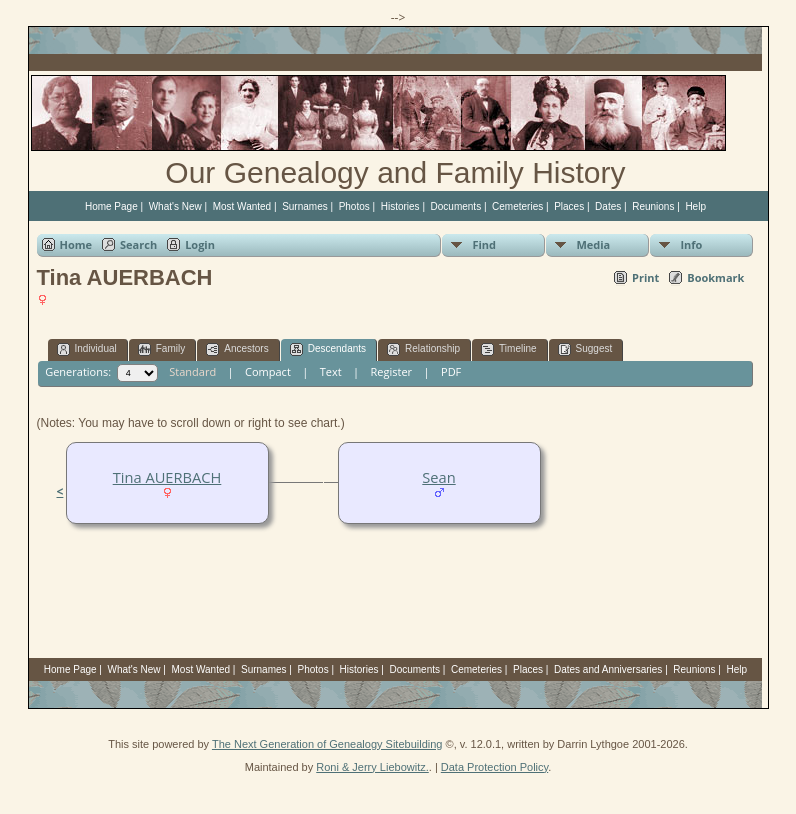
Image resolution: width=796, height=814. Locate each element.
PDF (451, 371)
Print (645, 277)
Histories (400, 206)
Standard (192, 371)
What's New (175, 206)
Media (593, 244)
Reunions (653, 206)
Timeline (508, 349)
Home (76, 244)
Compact (268, 371)
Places (569, 206)
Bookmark (715, 277)
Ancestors (237, 349)
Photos (354, 206)
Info (691, 244)
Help (695, 206)
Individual (87, 349)
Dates (608, 206)
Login (200, 244)
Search (138, 244)
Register (392, 371)
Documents (456, 206)
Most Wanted (242, 206)
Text (331, 371)
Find (484, 244)
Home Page (111, 206)
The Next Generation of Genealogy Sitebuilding (327, 744)
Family (161, 349)
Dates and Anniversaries (608, 669)
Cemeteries (517, 206)
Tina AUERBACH (167, 477)
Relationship (423, 349)
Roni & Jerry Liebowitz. (372, 767)
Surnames (305, 206)
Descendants (328, 349)
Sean (438, 477)
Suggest (585, 349)
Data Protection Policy (494, 767)
